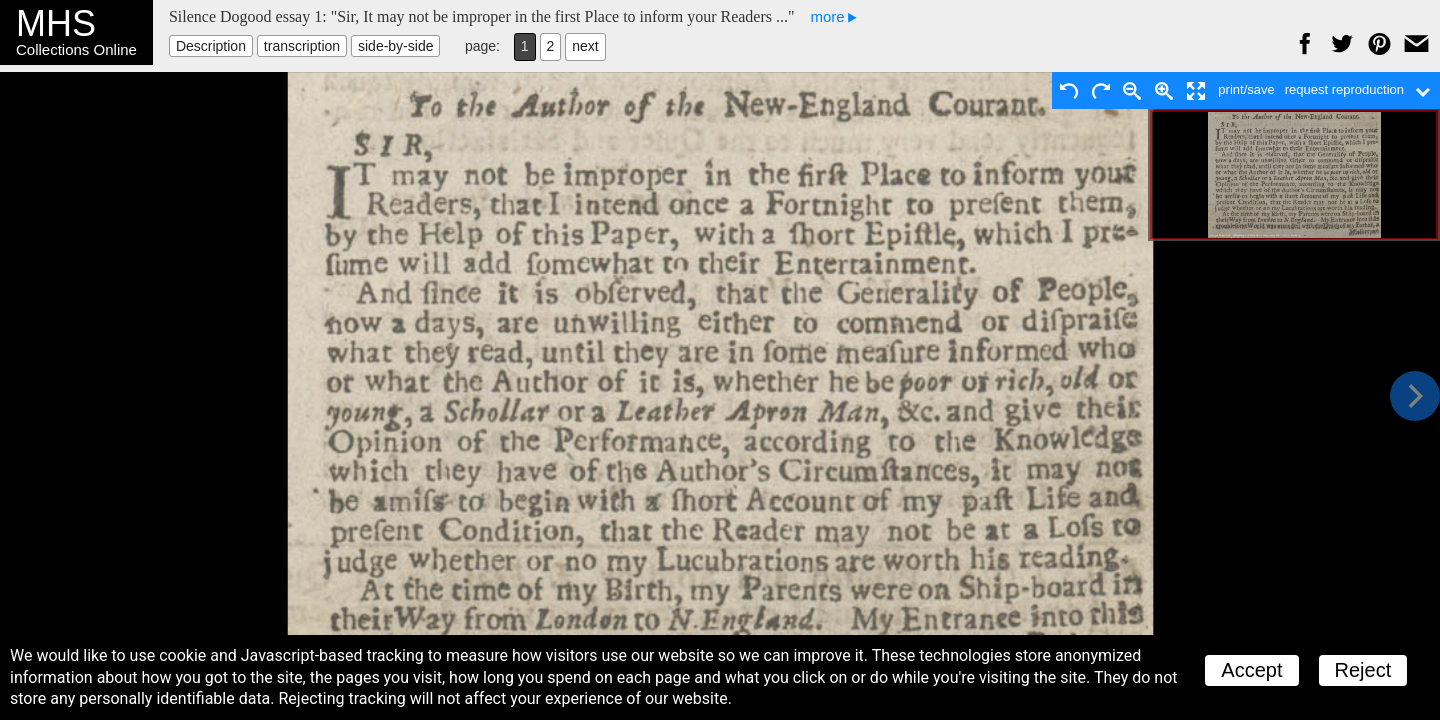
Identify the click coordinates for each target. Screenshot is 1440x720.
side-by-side (395, 46)
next (585, 46)
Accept (1251, 670)
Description (211, 46)
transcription (302, 46)
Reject (1363, 670)
